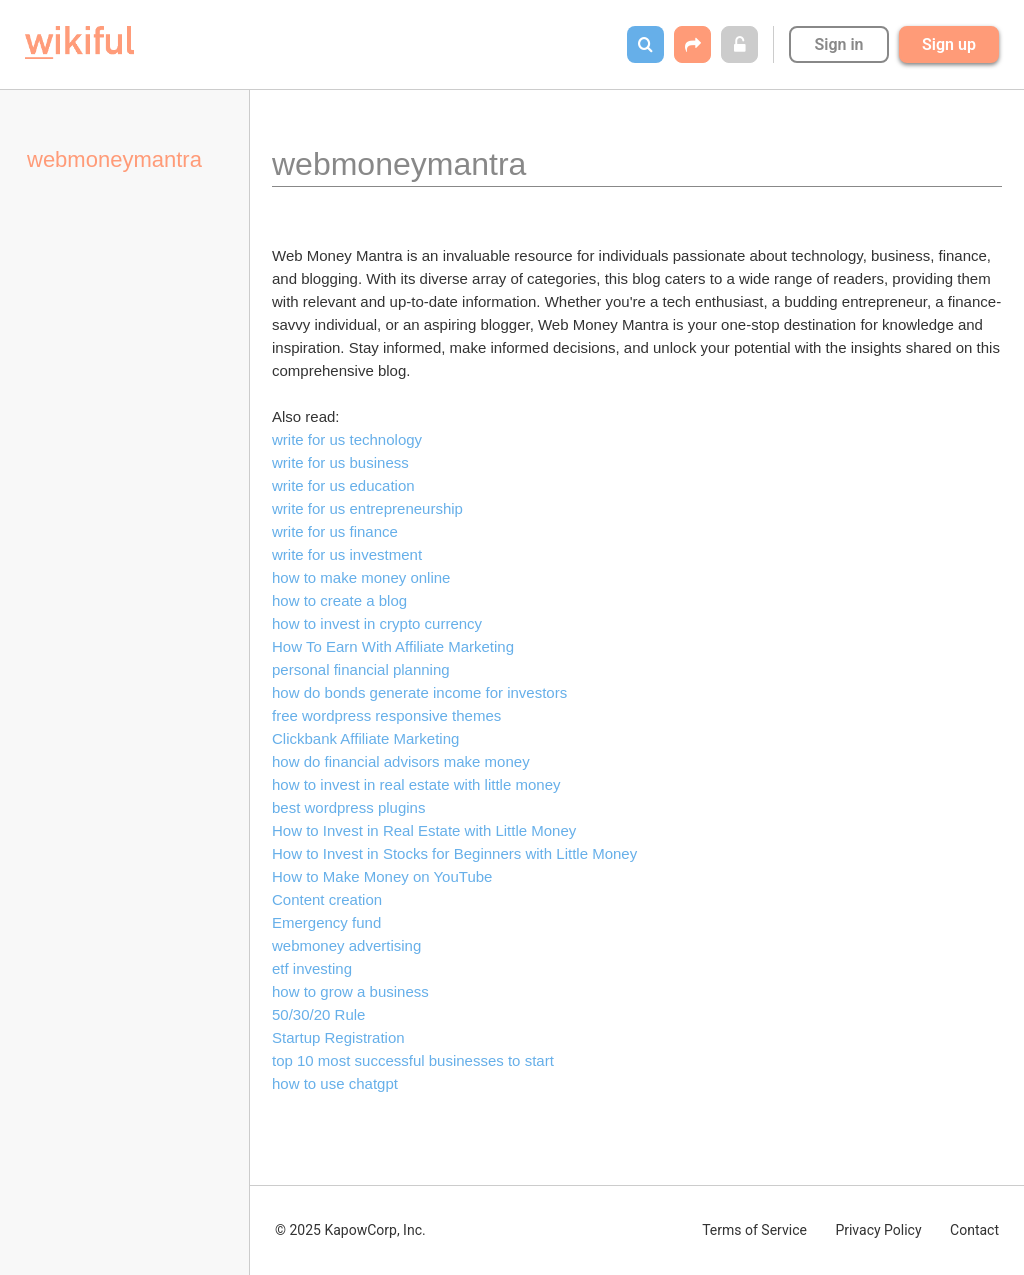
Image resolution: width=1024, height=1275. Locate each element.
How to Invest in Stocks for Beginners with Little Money (454, 853)
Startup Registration (338, 1037)
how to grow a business (350, 991)
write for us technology (347, 439)
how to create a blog (339, 600)
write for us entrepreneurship (367, 508)
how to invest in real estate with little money (416, 784)
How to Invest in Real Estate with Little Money (424, 830)
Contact (974, 1230)
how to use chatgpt (335, 1083)
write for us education (343, 485)
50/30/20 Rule (318, 1014)
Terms (754, 1230)
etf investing (312, 968)
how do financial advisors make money (401, 761)
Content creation (327, 899)
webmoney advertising (346, 945)
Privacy (878, 1230)
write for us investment (347, 554)
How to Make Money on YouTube (382, 876)
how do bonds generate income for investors (419, 692)
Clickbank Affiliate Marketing (365, 738)
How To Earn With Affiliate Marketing (393, 646)
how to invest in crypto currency (377, 623)
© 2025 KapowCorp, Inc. (350, 1230)
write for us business (340, 462)
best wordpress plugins (348, 807)
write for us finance (335, 531)
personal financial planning (361, 669)
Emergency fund (326, 922)
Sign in (838, 44)
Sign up (949, 44)
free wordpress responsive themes (386, 715)
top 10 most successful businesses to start (413, 1060)
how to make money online (361, 577)
